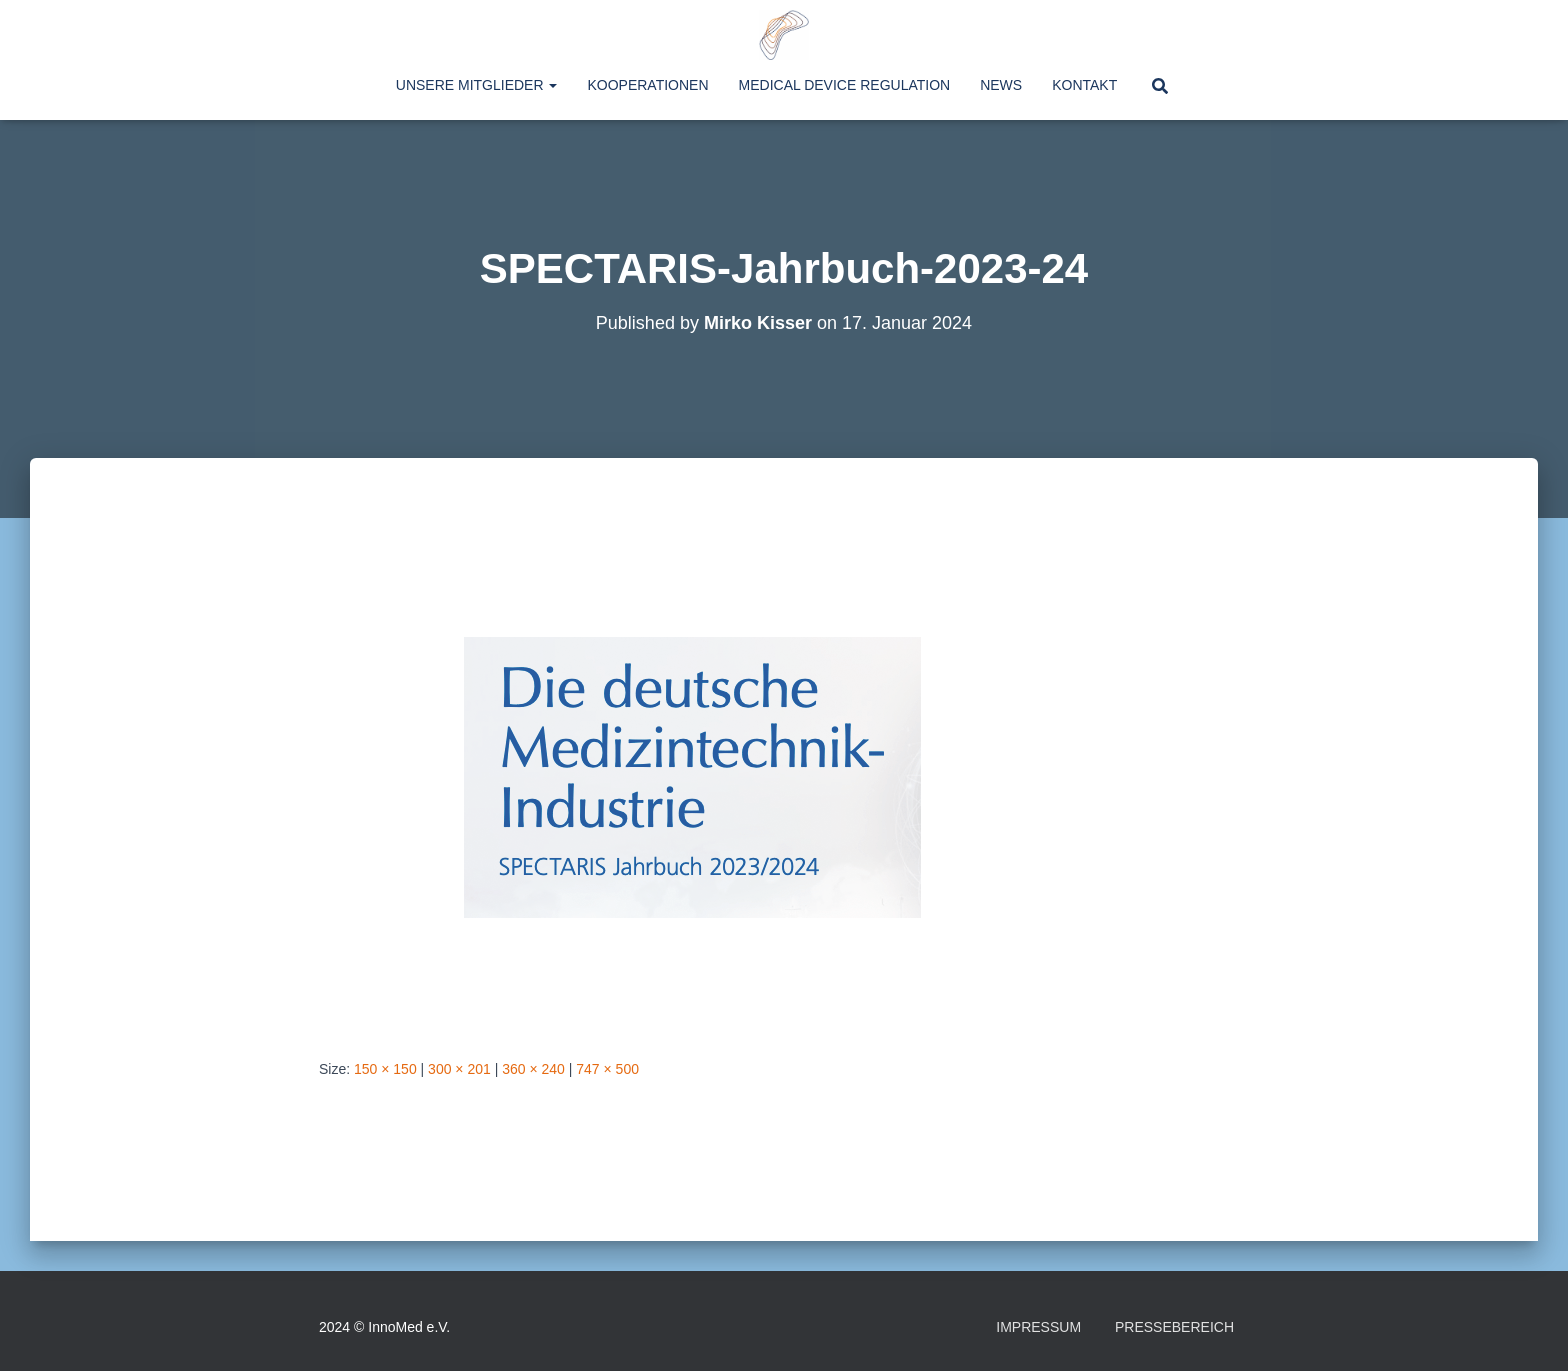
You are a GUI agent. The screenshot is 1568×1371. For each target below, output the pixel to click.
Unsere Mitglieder (477, 85)
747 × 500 (607, 1069)
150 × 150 (385, 1069)
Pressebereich (1174, 1327)
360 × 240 (533, 1069)
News (1001, 85)
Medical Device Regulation (845, 85)
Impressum (1038, 1327)
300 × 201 (459, 1069)
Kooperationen (647, 85)
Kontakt (1084, 85)
